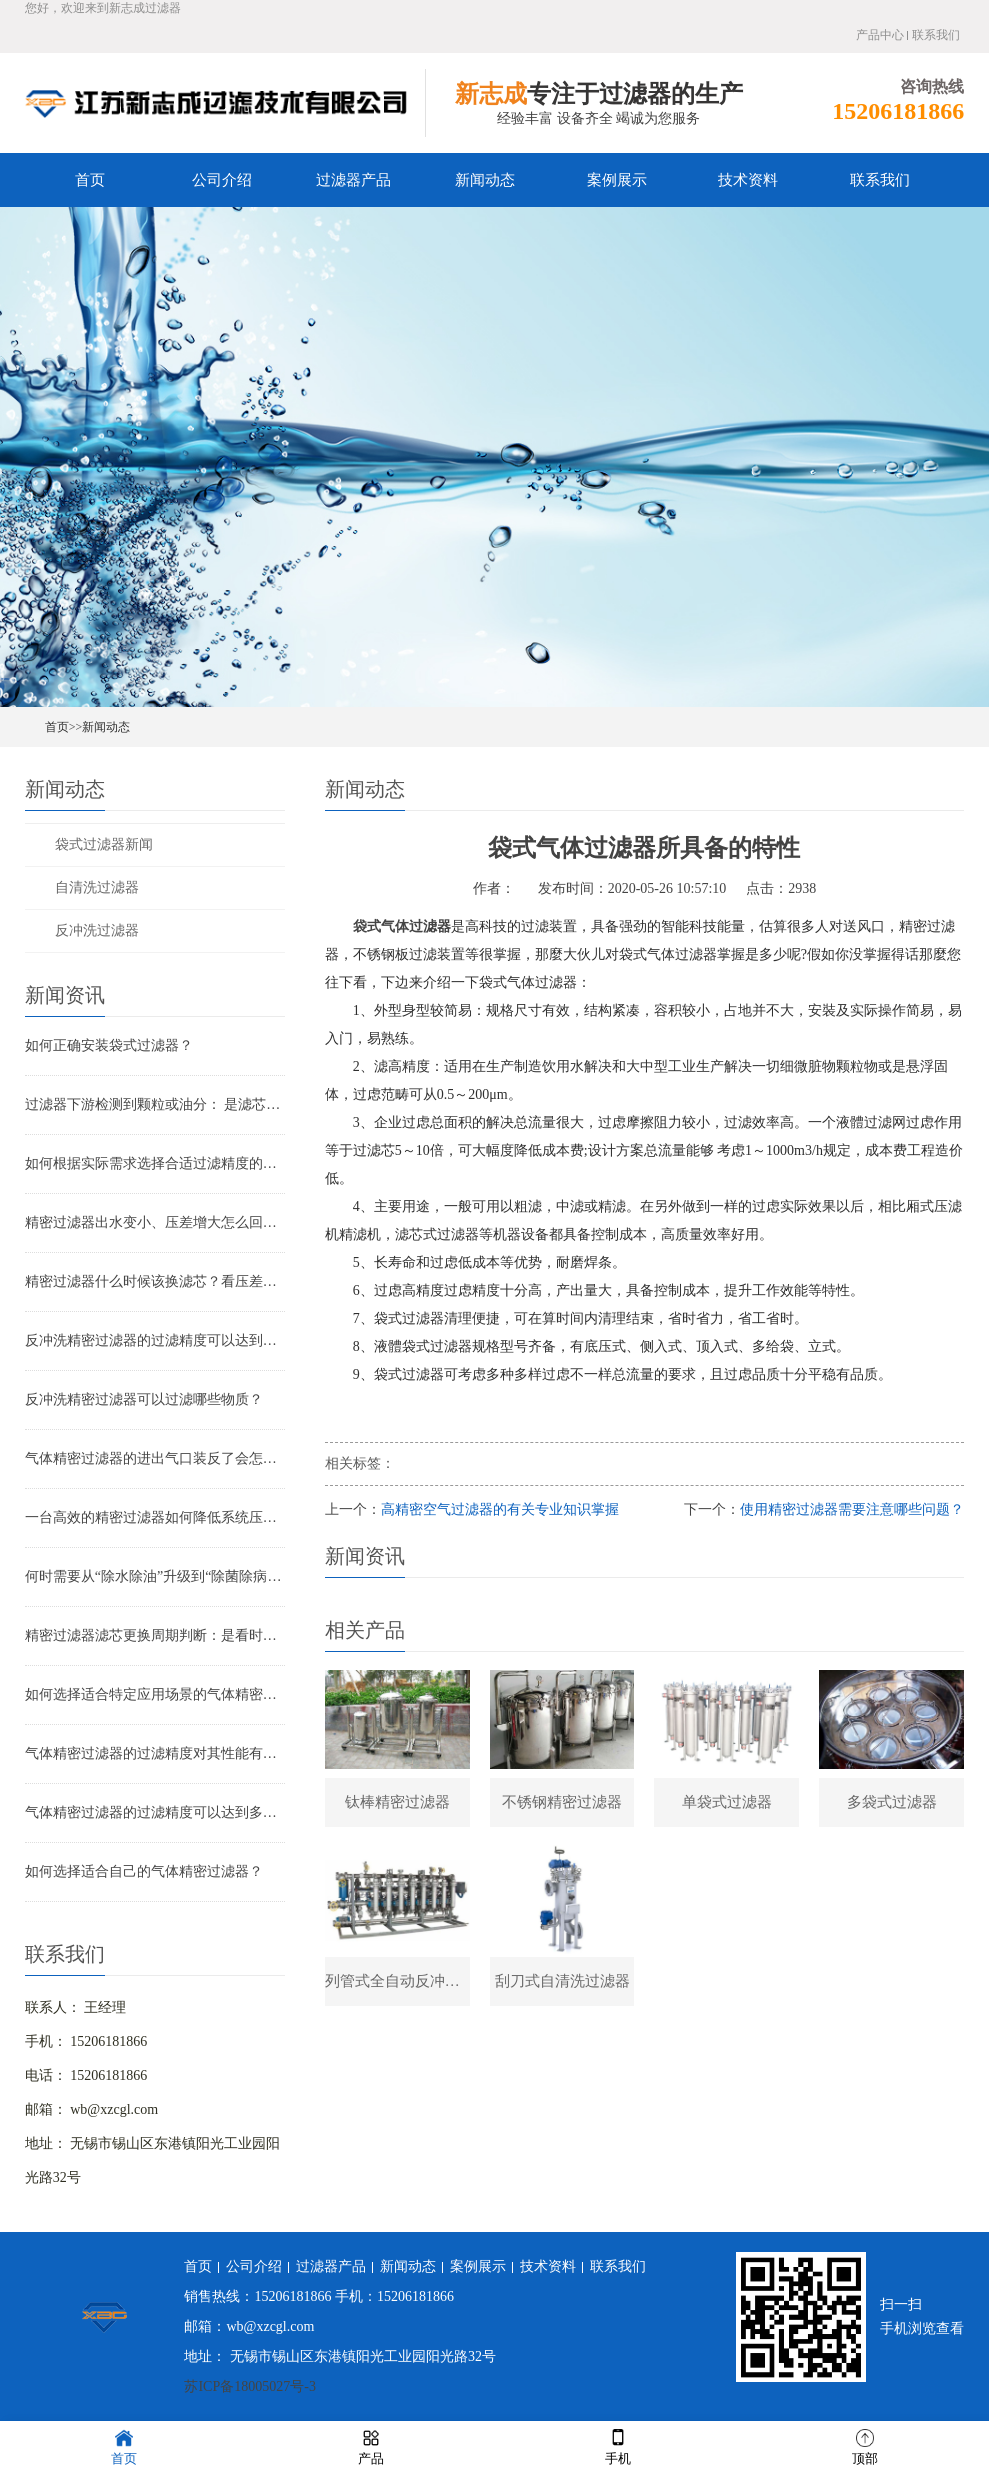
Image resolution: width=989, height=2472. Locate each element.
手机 (618, 2445)
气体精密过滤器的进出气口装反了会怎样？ (155, 1458)
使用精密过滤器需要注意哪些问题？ (852, 1509)
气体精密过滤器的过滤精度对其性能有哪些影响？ (155, 1753)
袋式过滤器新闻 (104, 844)
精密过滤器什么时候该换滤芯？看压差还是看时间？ (155, 1281)
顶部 (865, 2445)
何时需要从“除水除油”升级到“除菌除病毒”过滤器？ (155, 1576)
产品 (371, 2445)
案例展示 (617, 180)
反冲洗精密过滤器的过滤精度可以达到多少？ (155, 1340)
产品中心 (880, 35)
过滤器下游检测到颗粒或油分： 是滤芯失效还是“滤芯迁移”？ (155, 1104)
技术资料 (748, 180)
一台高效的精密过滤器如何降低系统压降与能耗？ (155, 1517)
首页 (90, 180)
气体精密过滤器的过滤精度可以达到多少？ (155, 1812)
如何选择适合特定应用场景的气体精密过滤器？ (155, 1694)
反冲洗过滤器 (97, 930)
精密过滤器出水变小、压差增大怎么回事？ (155, 1222)
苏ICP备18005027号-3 (249, 2386)
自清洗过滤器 (97, 887)
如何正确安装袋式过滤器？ (109, 1045)
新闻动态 (485, 180)
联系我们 (936, 35)
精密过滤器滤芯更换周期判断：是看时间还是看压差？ (155, 1635)
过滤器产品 (353, 180)
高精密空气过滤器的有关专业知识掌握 (500, 1509)
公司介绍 (222, 180)
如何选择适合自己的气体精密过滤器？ (144, 1871)
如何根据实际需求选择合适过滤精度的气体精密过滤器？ (155, 1163)
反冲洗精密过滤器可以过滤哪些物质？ (144, 1399)
